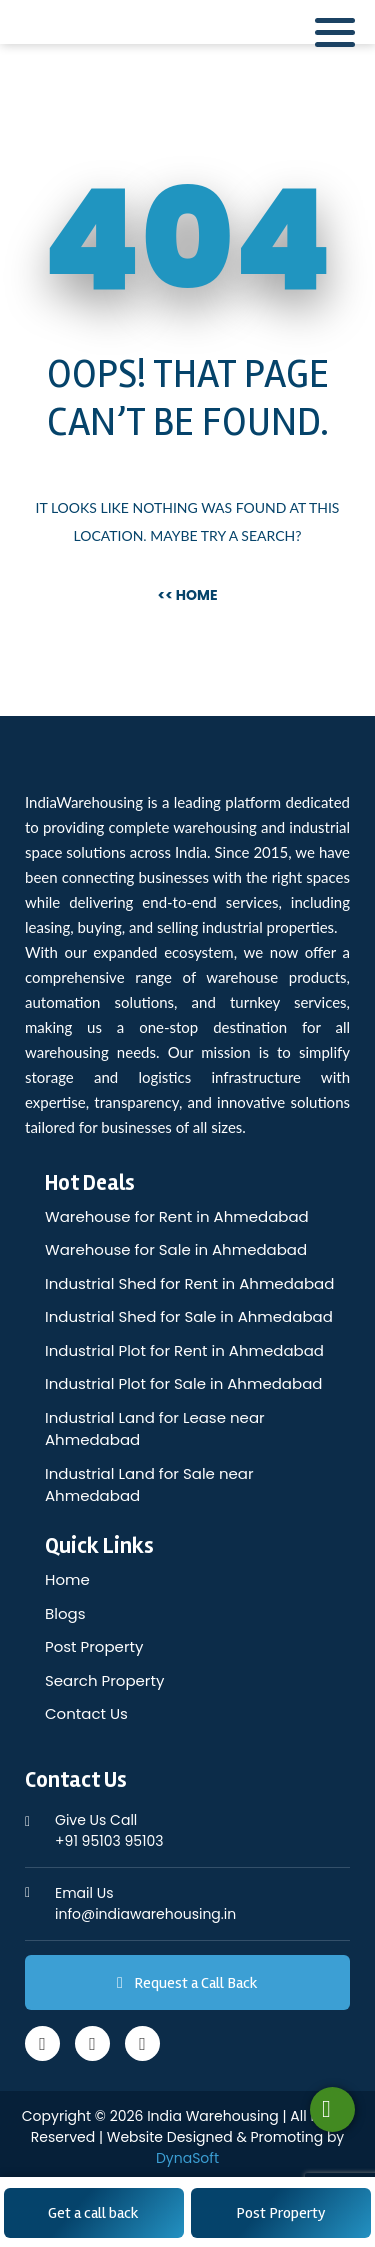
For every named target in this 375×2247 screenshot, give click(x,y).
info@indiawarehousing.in (202, 1903)
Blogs (65, 1613)
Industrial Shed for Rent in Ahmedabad (189, 1283)
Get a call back (93, 2213)
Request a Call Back (187, 1983)
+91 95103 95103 (202, 1830)
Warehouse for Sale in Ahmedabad (176, 1249)
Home (67, 1579)
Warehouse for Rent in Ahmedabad (177, 1216)
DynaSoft (187, 2158)
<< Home (187, 595)
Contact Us (86, 1713)
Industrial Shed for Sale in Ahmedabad (189, 1316)
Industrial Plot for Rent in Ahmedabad (184, 1350)
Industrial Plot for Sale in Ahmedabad (183, 1383)
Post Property (281, 2213)
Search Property (104, 1680)
